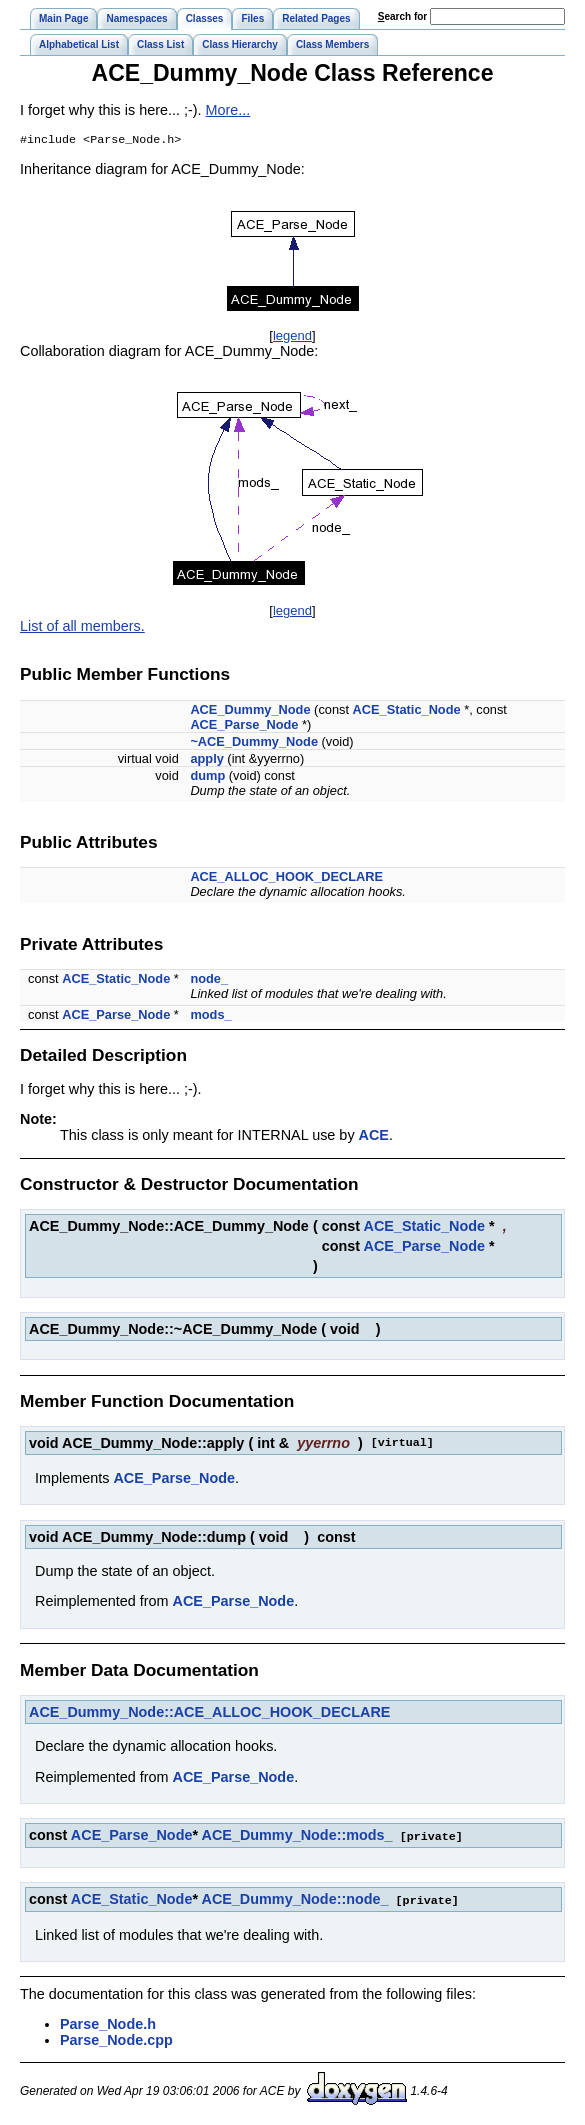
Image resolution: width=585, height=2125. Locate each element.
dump (207, 777)
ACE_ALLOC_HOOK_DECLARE (286, 878)
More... (228, 110)
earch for (402, 16)
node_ (209, 980)
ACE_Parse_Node (244, 726)
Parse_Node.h (108, 2024)
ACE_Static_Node (407, 711)
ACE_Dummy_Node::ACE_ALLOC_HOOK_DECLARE (209, 1714)
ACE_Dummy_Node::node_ (294, 1900)
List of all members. (82, 628)
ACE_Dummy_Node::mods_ (297, 1837)
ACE (374, 1137)
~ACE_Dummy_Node (254, 743)
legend (292, 337)
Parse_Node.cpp (116, 2040)
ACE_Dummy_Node (250, 711)
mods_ (210, 1016)
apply (206, 760)
